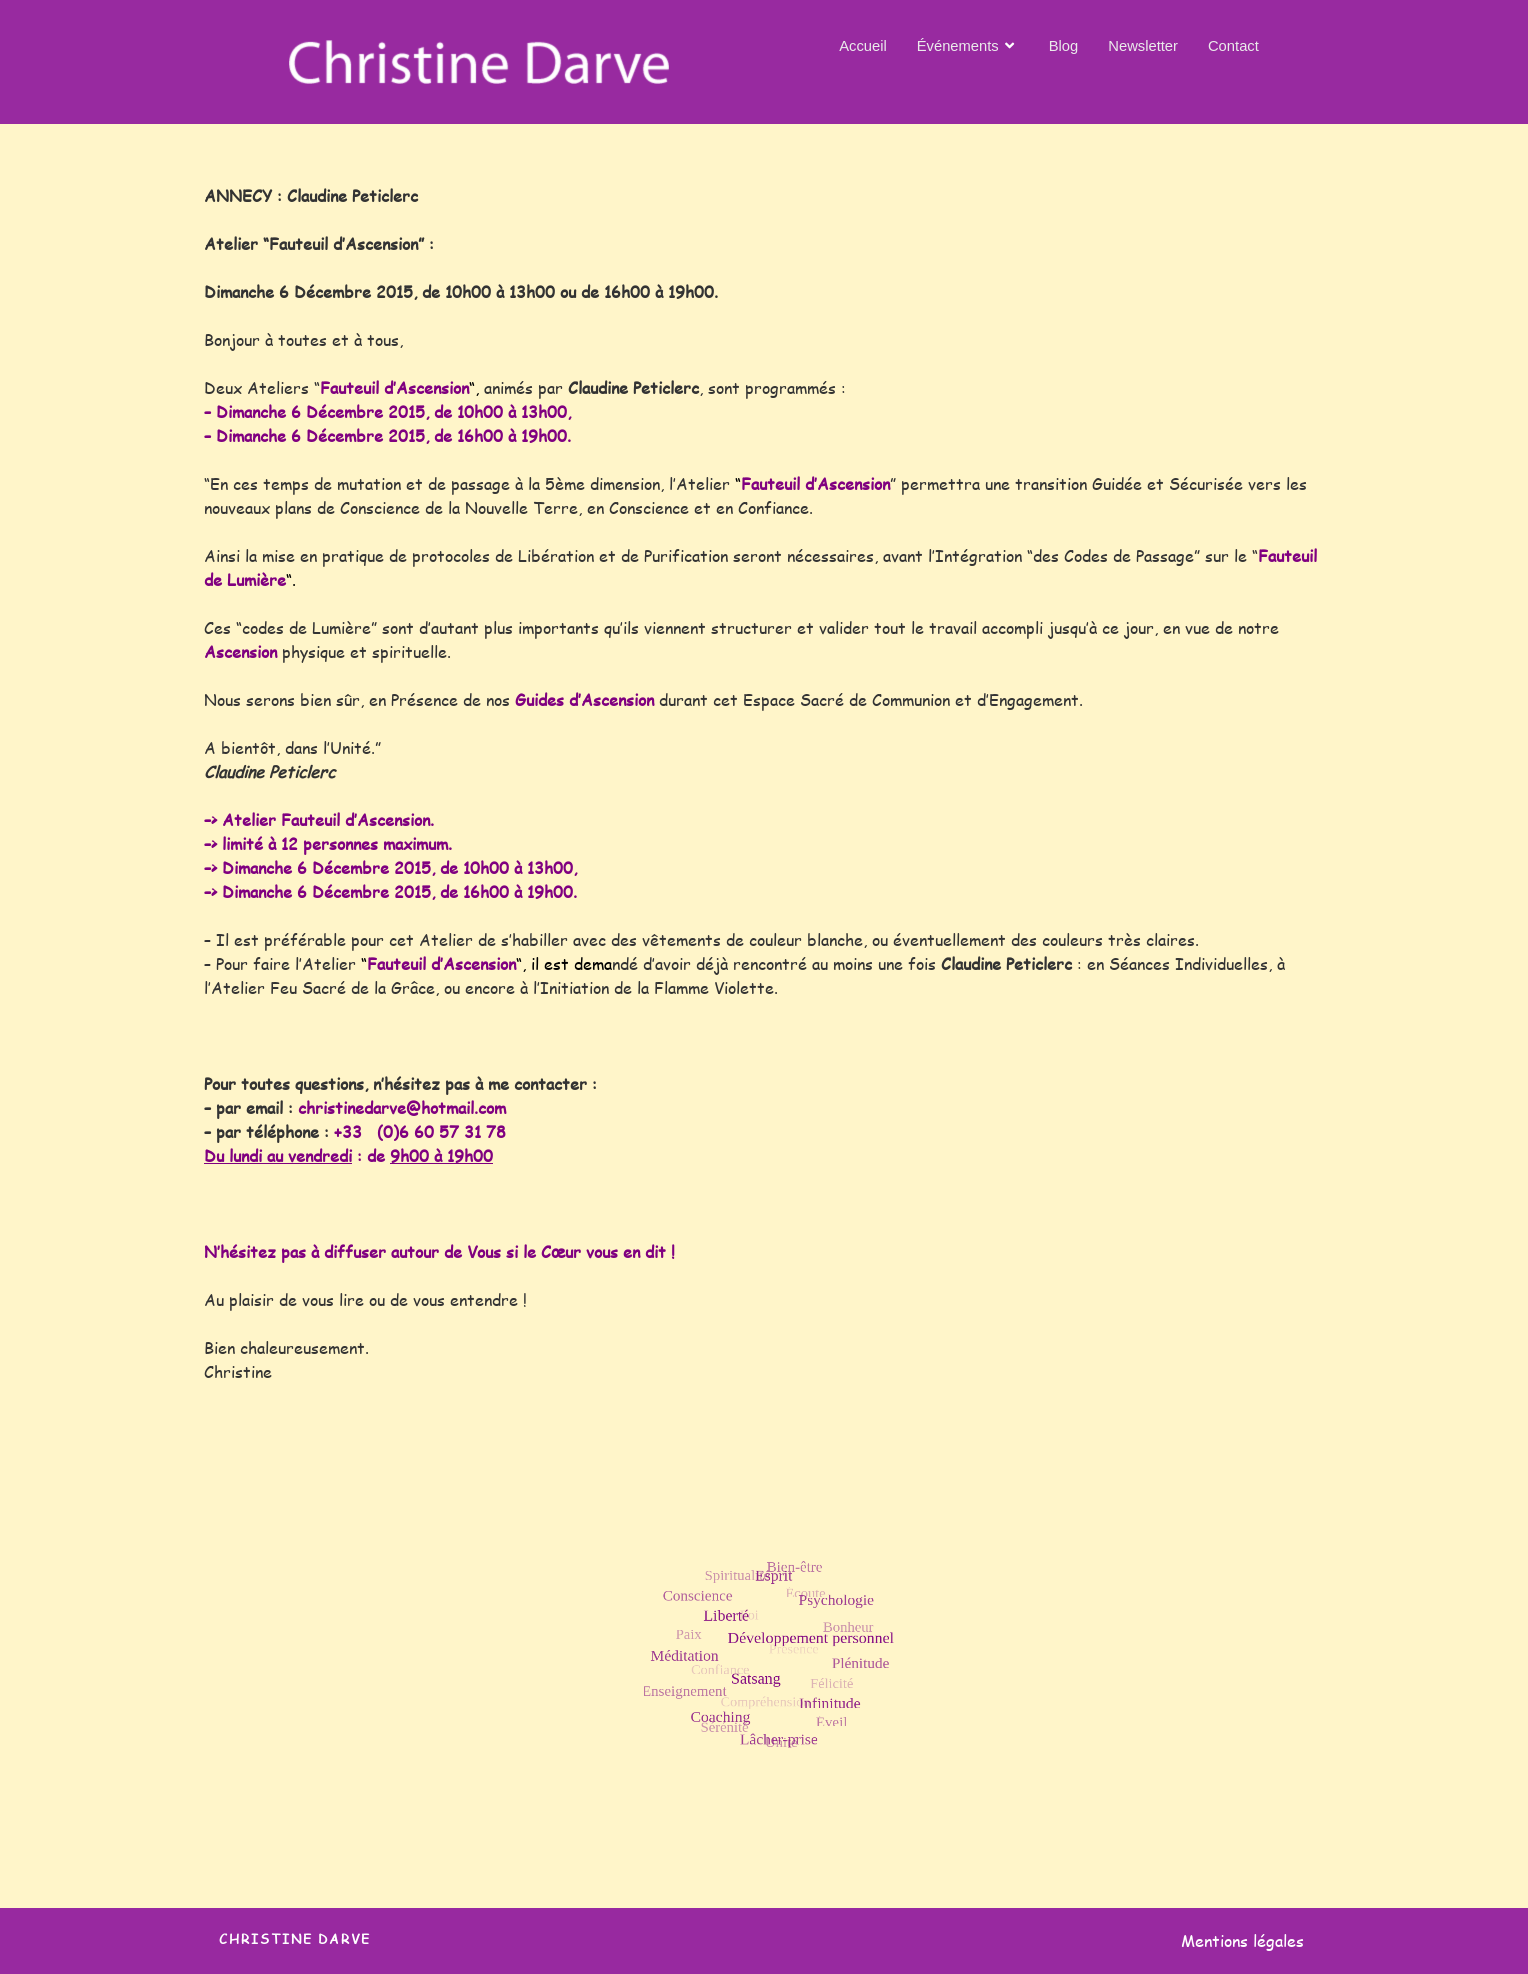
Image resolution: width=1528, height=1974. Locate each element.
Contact (1235, 44)
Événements (966, 45)
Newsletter (1144, 44)
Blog (1064, 44)
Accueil (861, 44)
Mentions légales (1242, 1940)
